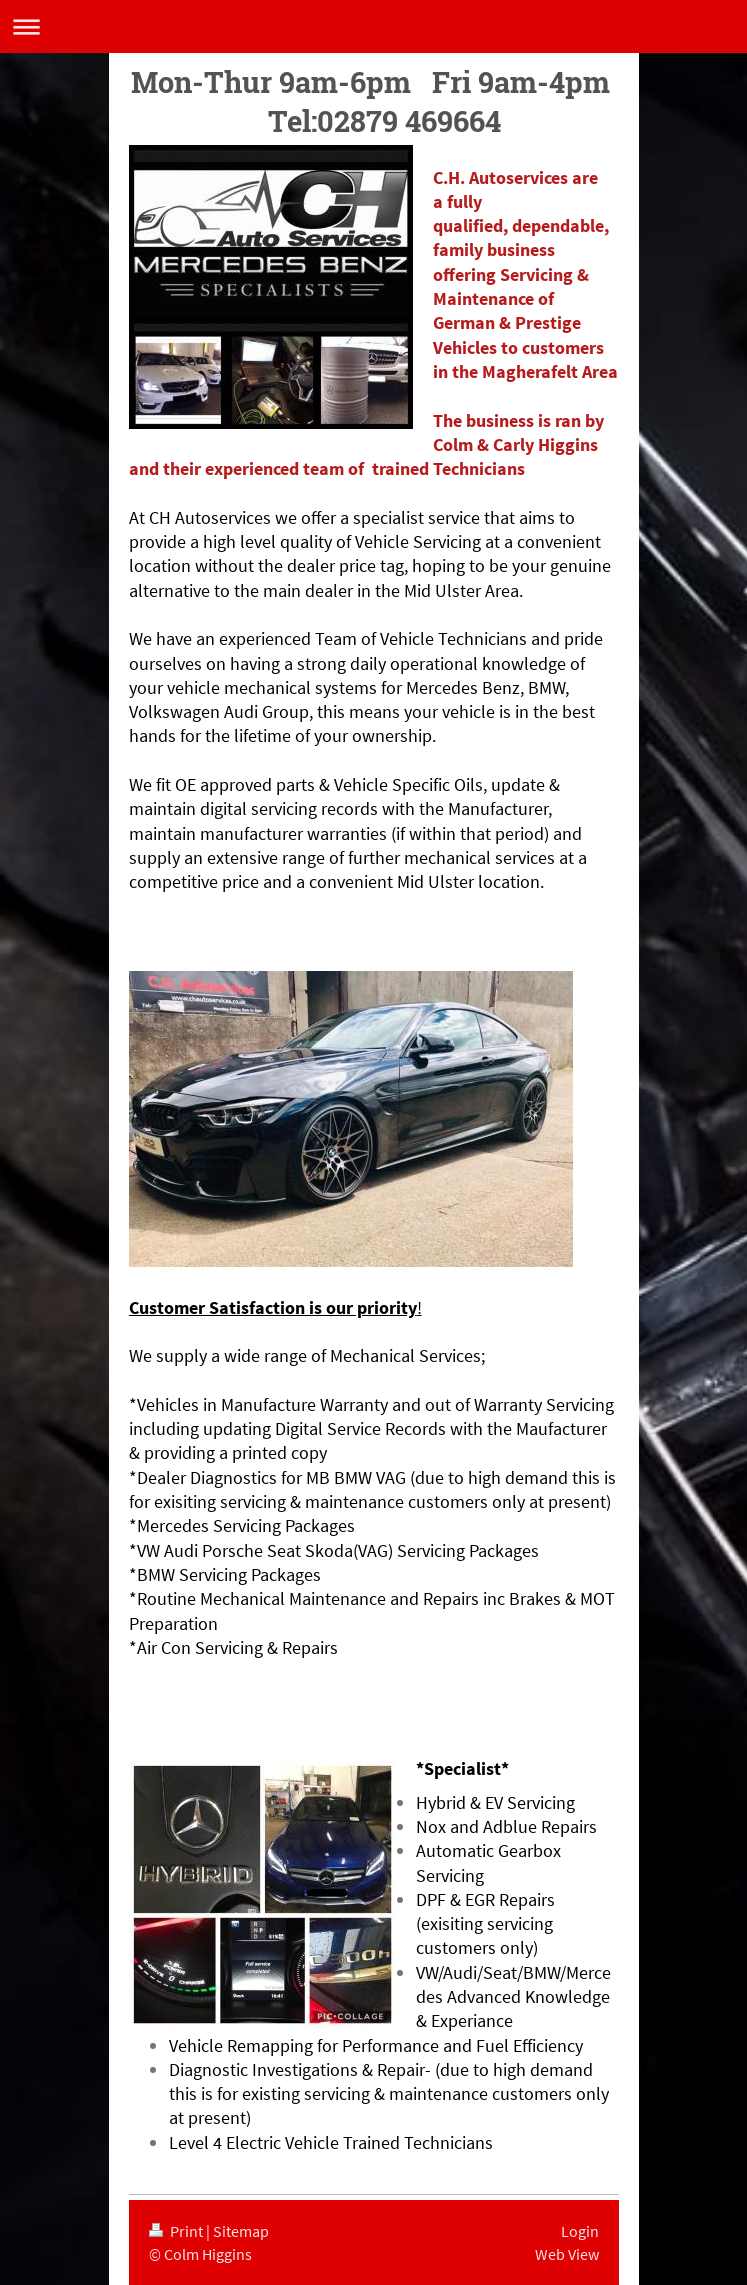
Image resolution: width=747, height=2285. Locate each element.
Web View (567, 2254)
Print (177, 2231)
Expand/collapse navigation (373, 26)
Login (580, 2231)
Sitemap (241, 2231)
